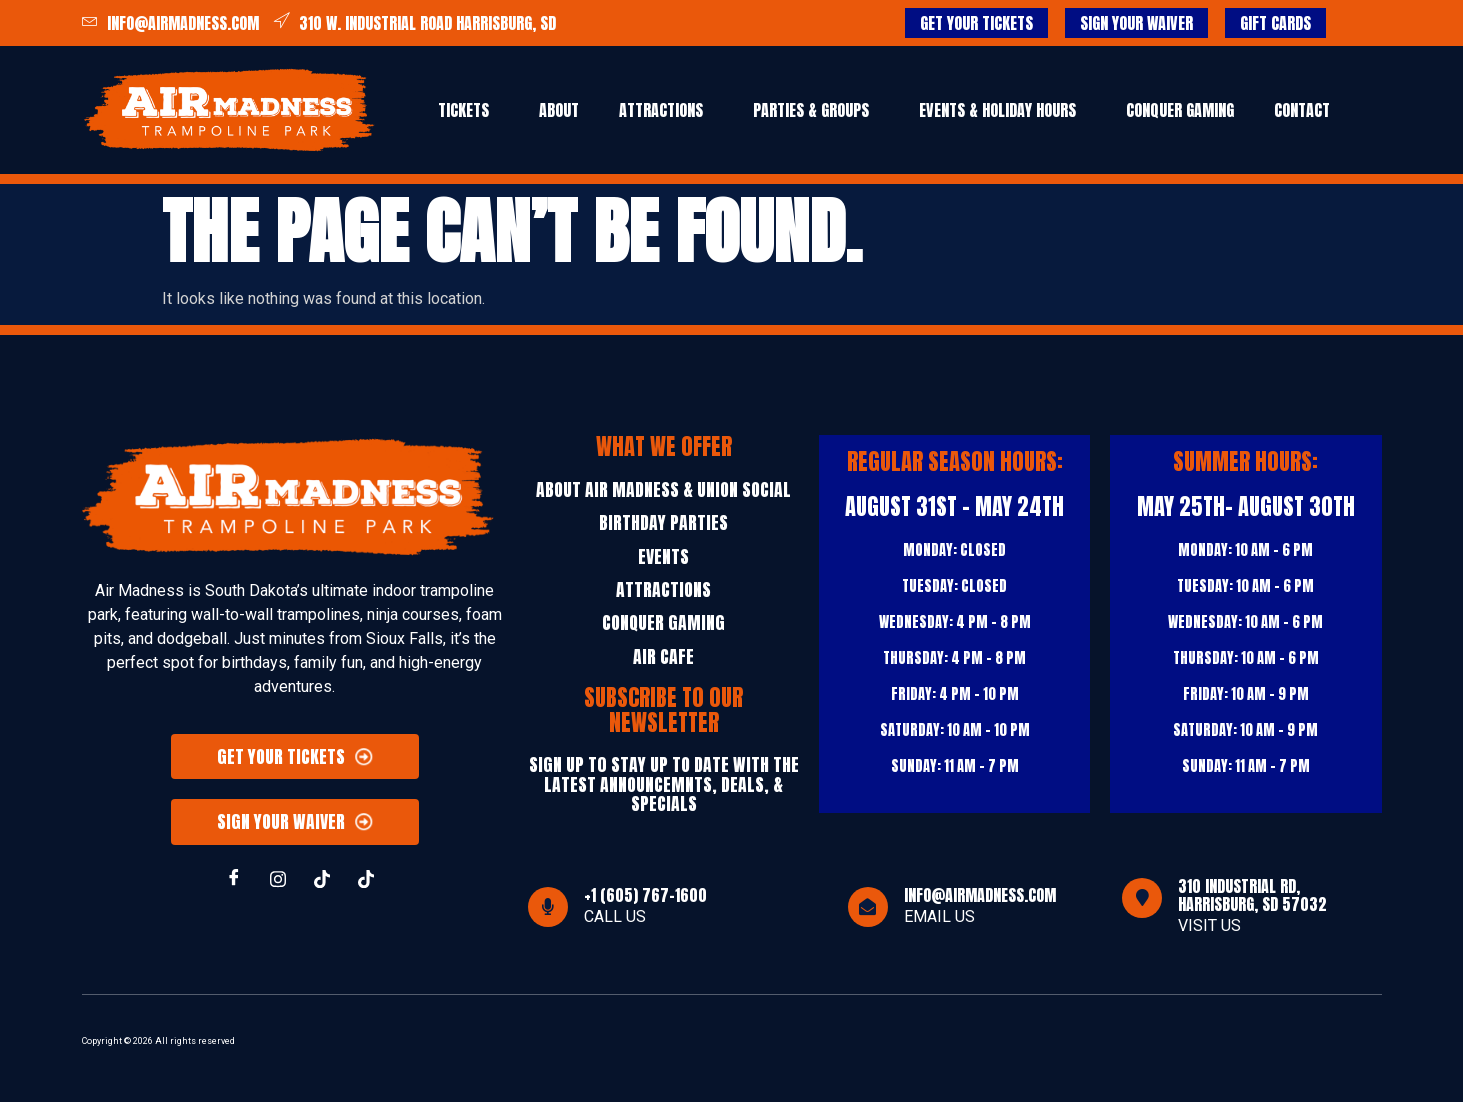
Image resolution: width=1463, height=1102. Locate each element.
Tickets (463, 110)
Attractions (661, 110)
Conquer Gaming (1180, 110)
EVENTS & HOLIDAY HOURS (997, 110)
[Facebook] (234, 880)
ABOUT (559, 110)
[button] (468, 110)
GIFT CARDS (1275, 23)
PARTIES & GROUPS (811, 110)
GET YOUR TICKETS (976, 23)
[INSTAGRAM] (278, 880)
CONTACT (1302, 110)
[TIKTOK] (322, 880)
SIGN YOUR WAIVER (1136, 23)
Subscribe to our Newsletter (663, 710)
